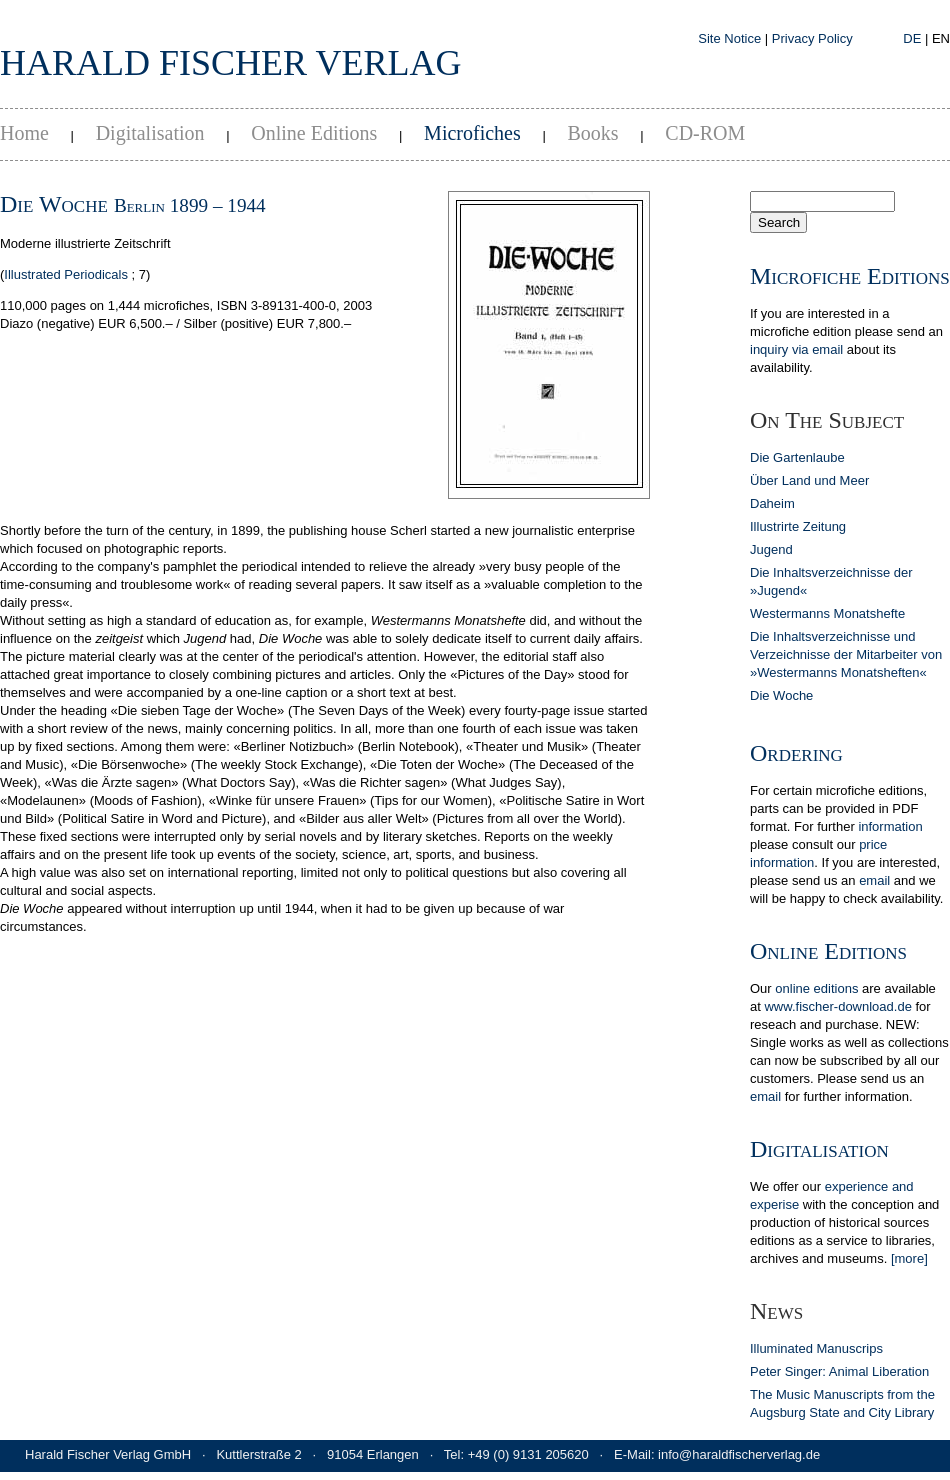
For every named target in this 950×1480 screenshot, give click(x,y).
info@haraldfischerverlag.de (739, 1454)
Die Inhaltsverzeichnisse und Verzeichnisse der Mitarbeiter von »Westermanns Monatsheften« (846, 654)
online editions (816, 988)
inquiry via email (796, 349)
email (874, 880)
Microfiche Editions (850, 276)
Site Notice (729, 38)
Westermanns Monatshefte (827, 613)
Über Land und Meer (809, 480)
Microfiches (472, 133)
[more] (909, 1258)
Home (24, 133)
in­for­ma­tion (890, 826)
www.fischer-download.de (837, 1006)
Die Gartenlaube (797, 457)
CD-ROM (705, 133)
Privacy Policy (812, 38)
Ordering (796, 753)
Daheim (772, 503)
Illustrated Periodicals (66, 274)
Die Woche (781, 695)
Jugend (771, 549)
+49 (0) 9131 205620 (528, 1454)
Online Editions (314, 133)
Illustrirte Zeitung (798, 526)
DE (912, 38)
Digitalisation (150, 133)
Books (592, 133)
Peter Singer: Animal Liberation (839, 1371)
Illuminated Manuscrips (816, 1348)
